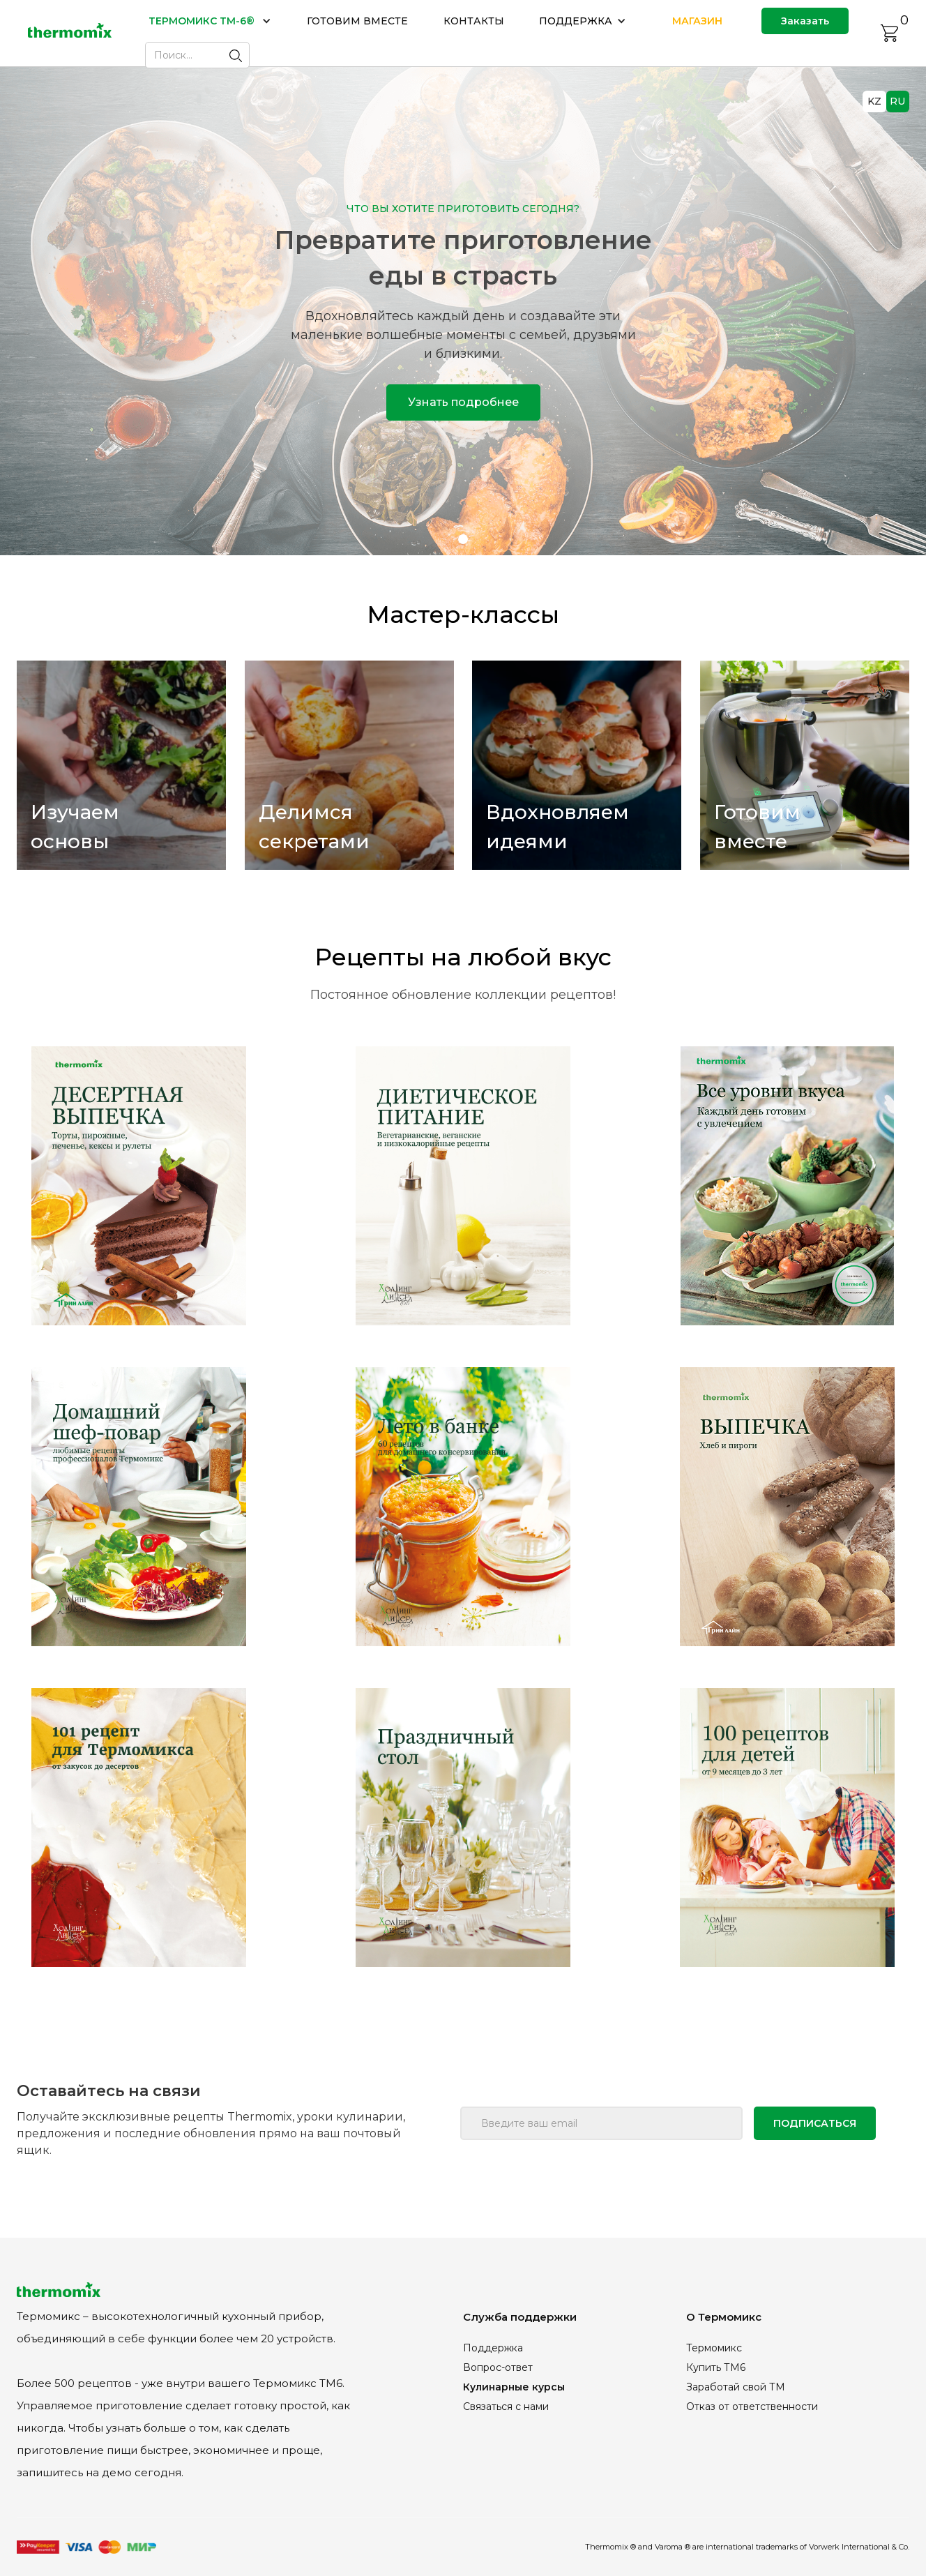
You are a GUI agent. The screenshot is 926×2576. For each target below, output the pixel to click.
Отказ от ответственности (752, 2406)
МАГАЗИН (697, 21)
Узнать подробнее (463, 402)
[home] (70, 33)
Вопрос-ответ (498, 2367)
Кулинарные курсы (514, 2387)
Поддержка (493, 2348)
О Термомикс (723, 2316)
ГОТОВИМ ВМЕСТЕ (357, 21)
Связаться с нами (506, 2406)
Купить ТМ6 (715, 2367)
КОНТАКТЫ (473, 21)
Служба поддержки (520, 2316)
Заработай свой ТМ (735, 2387)
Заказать (805, 21)
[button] (210, 21)
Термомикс (714, 2348)
